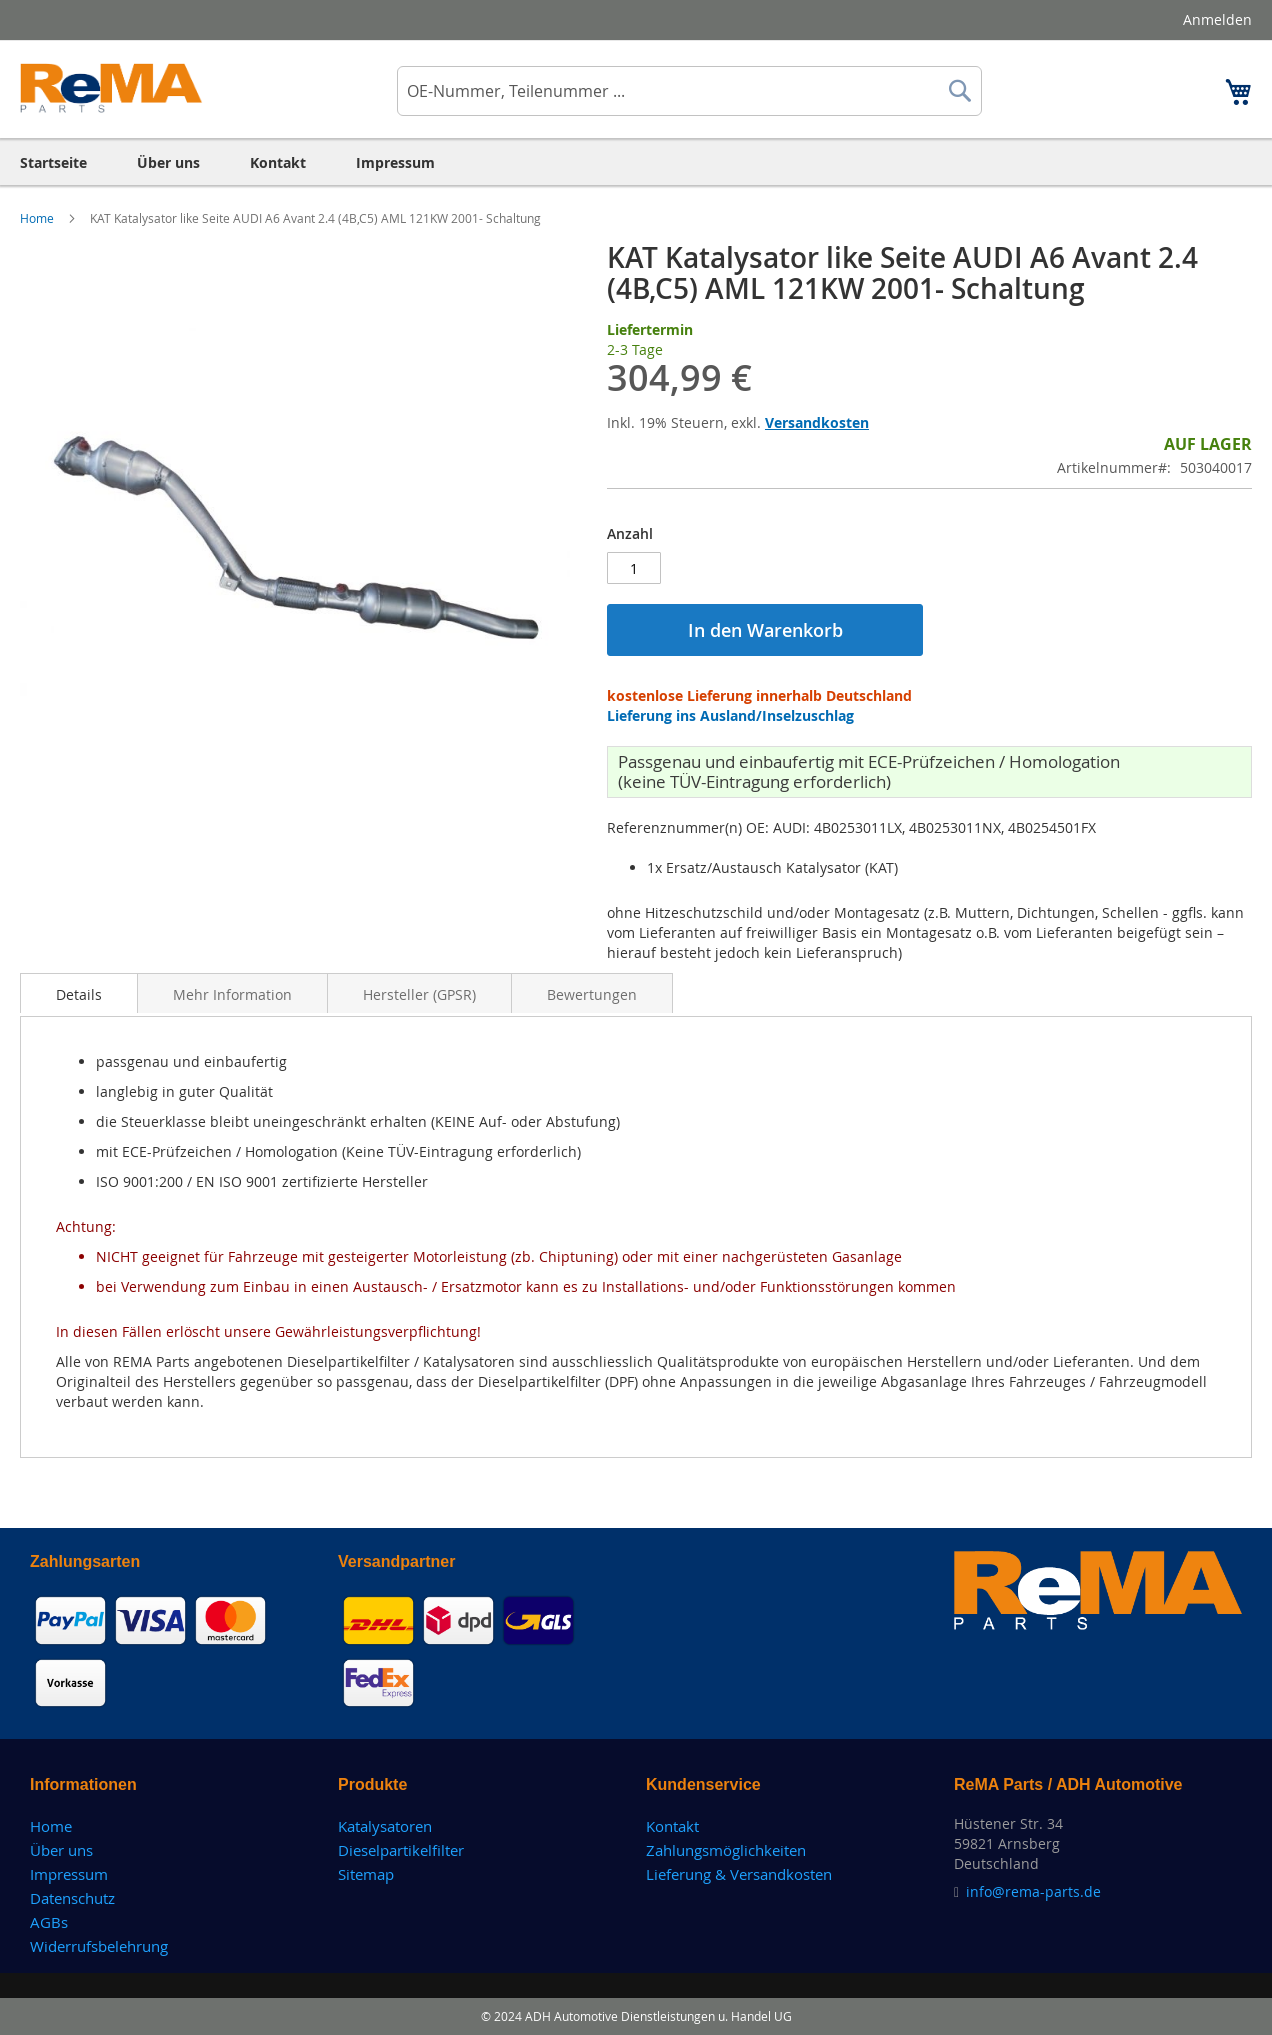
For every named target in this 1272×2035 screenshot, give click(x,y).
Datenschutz (72, 1898)
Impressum (69, 1874)
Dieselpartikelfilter (401, 1850)
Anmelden (1217, 19)
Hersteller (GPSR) (419, 994)
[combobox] (689, 91)
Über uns (61, 1850)
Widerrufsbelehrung (99, 1946)
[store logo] (111, 88)
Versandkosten (817, 422)
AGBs (49, 1922)
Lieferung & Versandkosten (739, 1874)
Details (79, 994)
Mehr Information (232, 994)
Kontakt (672, 1826)
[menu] (636, 162)
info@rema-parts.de (1033, 1891)
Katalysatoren (385, 1826)
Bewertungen (592, 994)
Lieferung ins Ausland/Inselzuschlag (730, 715)
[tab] (79, 993)
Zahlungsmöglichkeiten (726, 1850)
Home (38, 218)
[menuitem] (53, 162)
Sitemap (366, 1874)
